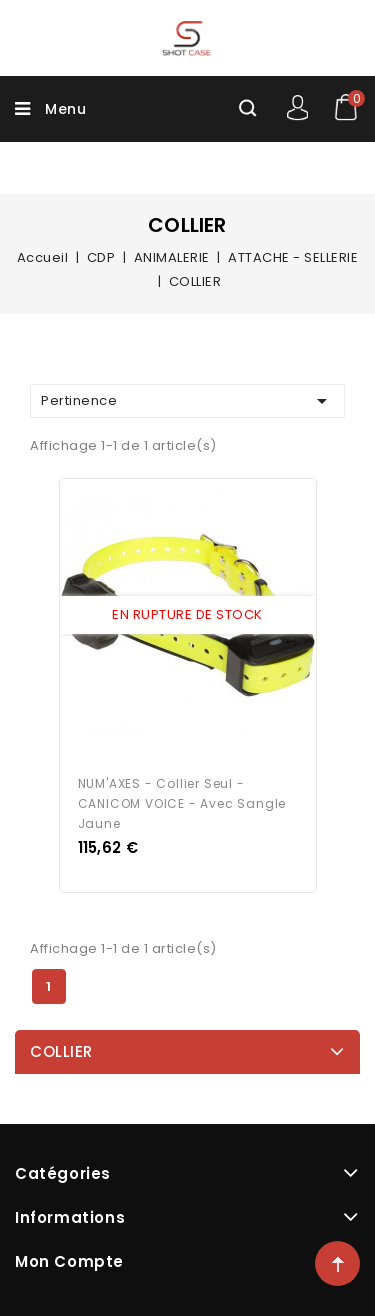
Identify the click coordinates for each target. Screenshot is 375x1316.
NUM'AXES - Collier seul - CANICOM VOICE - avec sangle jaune (182, 803)
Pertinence (187, 401)
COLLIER (61, 1051)
